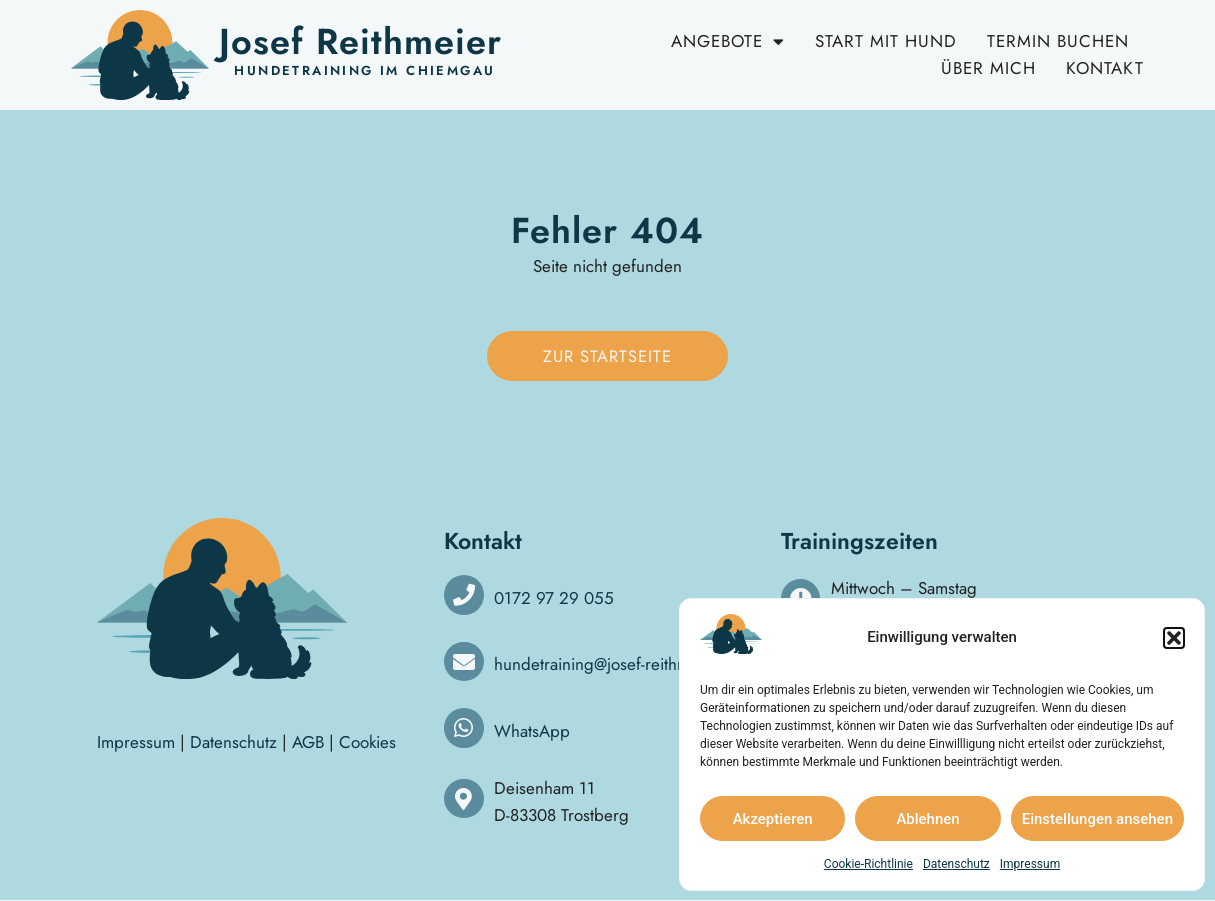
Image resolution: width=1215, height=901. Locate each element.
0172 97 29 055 (554, 598)
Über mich (988, 68)
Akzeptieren (773, 819)
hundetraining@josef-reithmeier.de (617, 665)
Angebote (728, 41)
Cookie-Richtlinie (868, 864)
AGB (308, 743)
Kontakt (1105, 68)
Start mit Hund (886, 41)
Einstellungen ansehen (1097, 819)
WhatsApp (532, 732)
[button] (1174, 638)
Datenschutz (956, 864)
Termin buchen (1058, 41)
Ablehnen (927, 819)
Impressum (1030, 864)
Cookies (367, 743)
